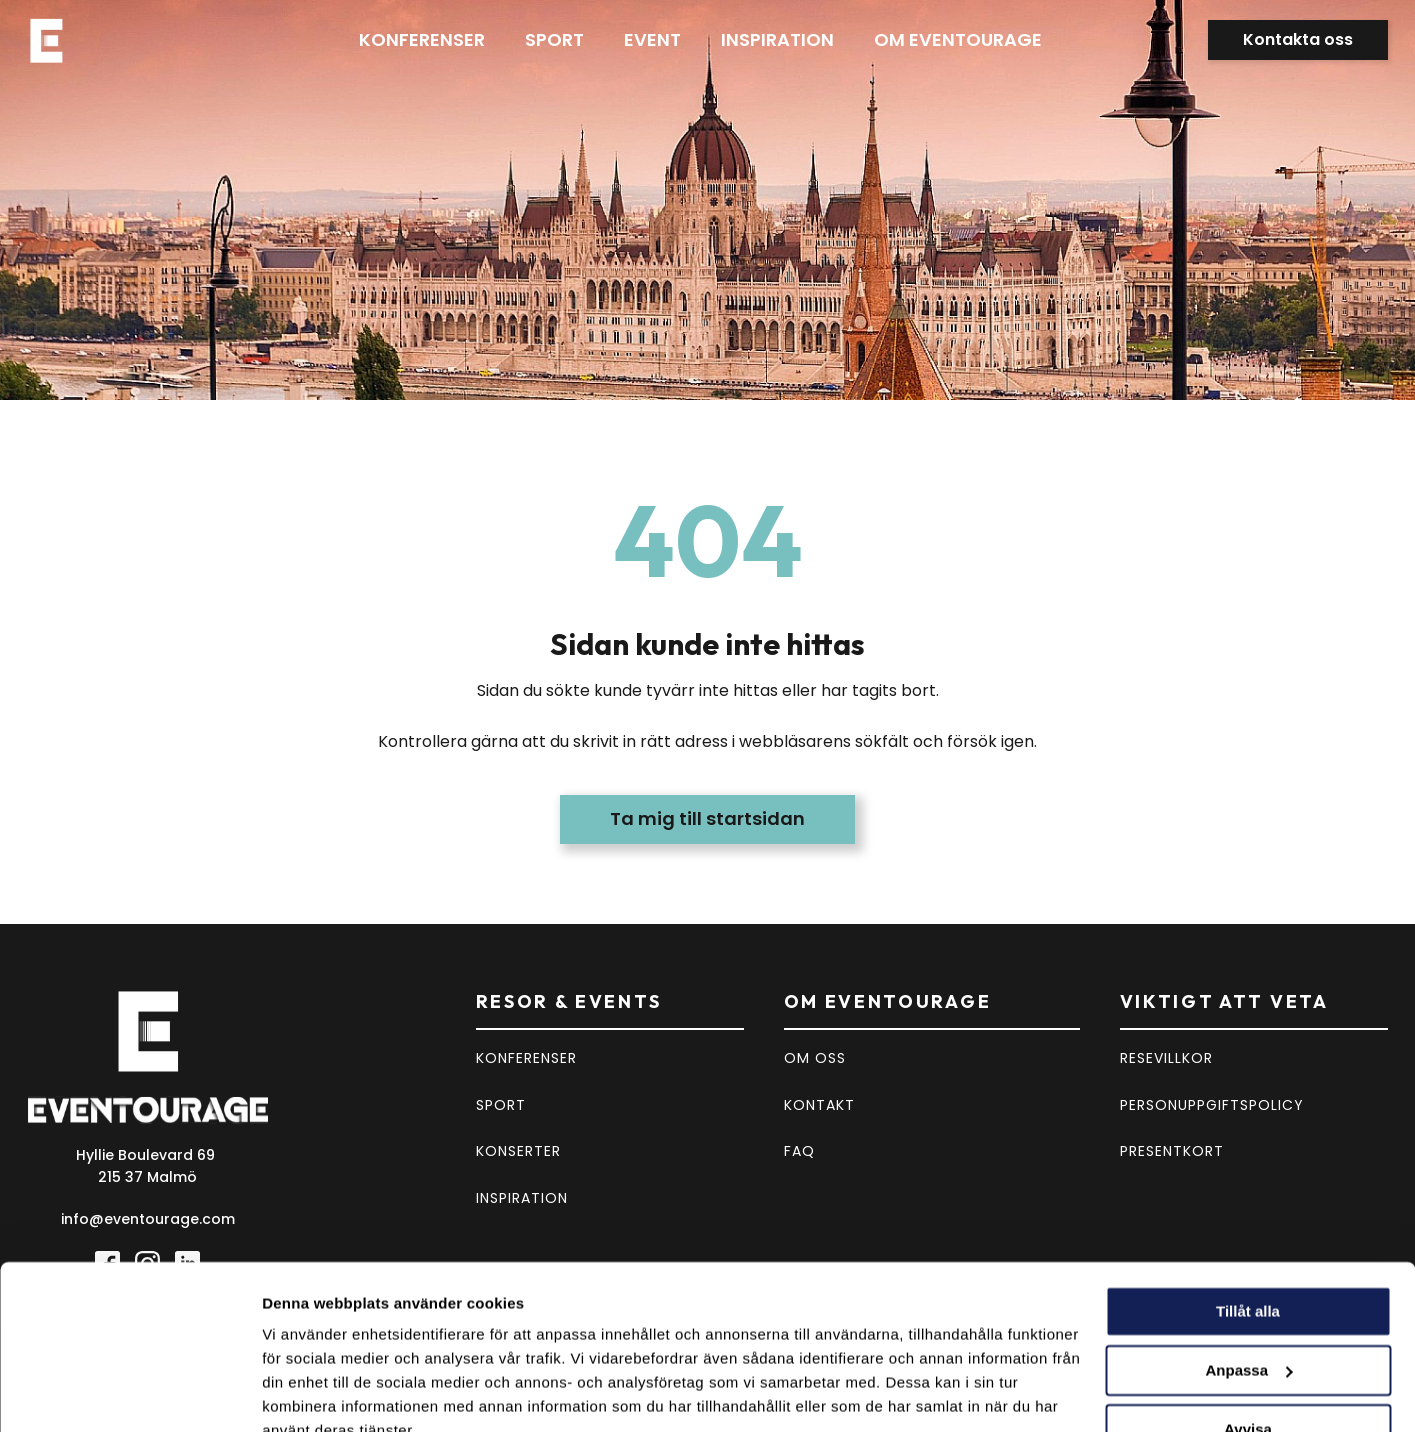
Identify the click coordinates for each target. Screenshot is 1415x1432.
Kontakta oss (1298, 39)
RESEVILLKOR (1166, 1058)
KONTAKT (819, 1105)
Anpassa (1248, 1277)
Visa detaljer (306, 1392)
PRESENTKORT (1172, 1151)
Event (652, 39)
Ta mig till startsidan (707, 818)
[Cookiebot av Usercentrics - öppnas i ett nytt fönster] (129, 1393)
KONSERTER (518, 1151)
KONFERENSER (526, 1058)
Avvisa (1248, 1335)
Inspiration (777, 39)
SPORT (501, 1105)
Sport (554, 39)
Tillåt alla (1248, 1218)
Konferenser (422, 39)
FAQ (799, 1151)
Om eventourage (958, 39)
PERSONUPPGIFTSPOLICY (1212, 1105)
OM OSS (815, 1058)
